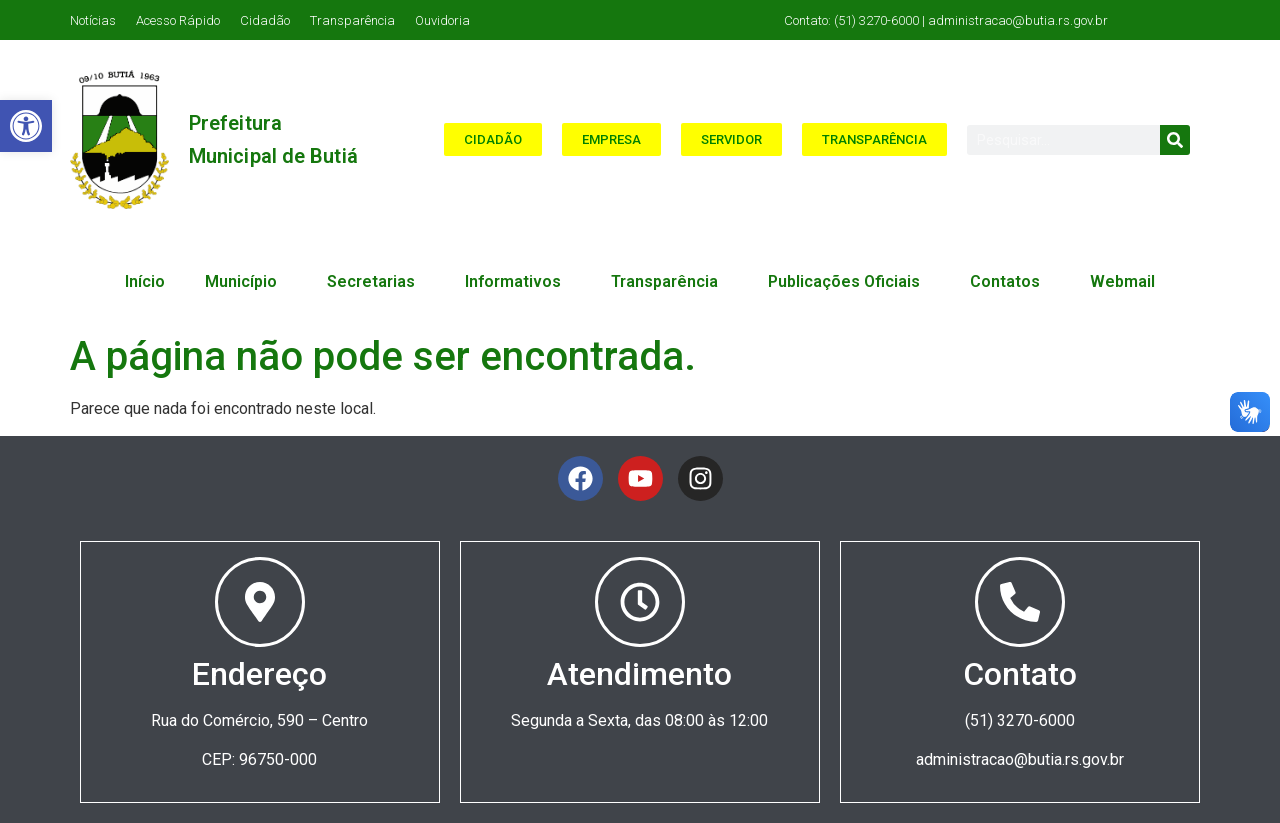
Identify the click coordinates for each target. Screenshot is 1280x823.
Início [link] (145, 281)
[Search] (1175, 140)
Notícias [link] (93, 20)
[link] (26, 126)
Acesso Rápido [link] (178, 20)
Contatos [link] (1010, 282)
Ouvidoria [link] (442, 20)
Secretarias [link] (376, 282)
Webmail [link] (1122, 281)
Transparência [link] (352, 20)
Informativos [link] (518, 282)
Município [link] (246, 282)
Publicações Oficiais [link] (849, 282)
